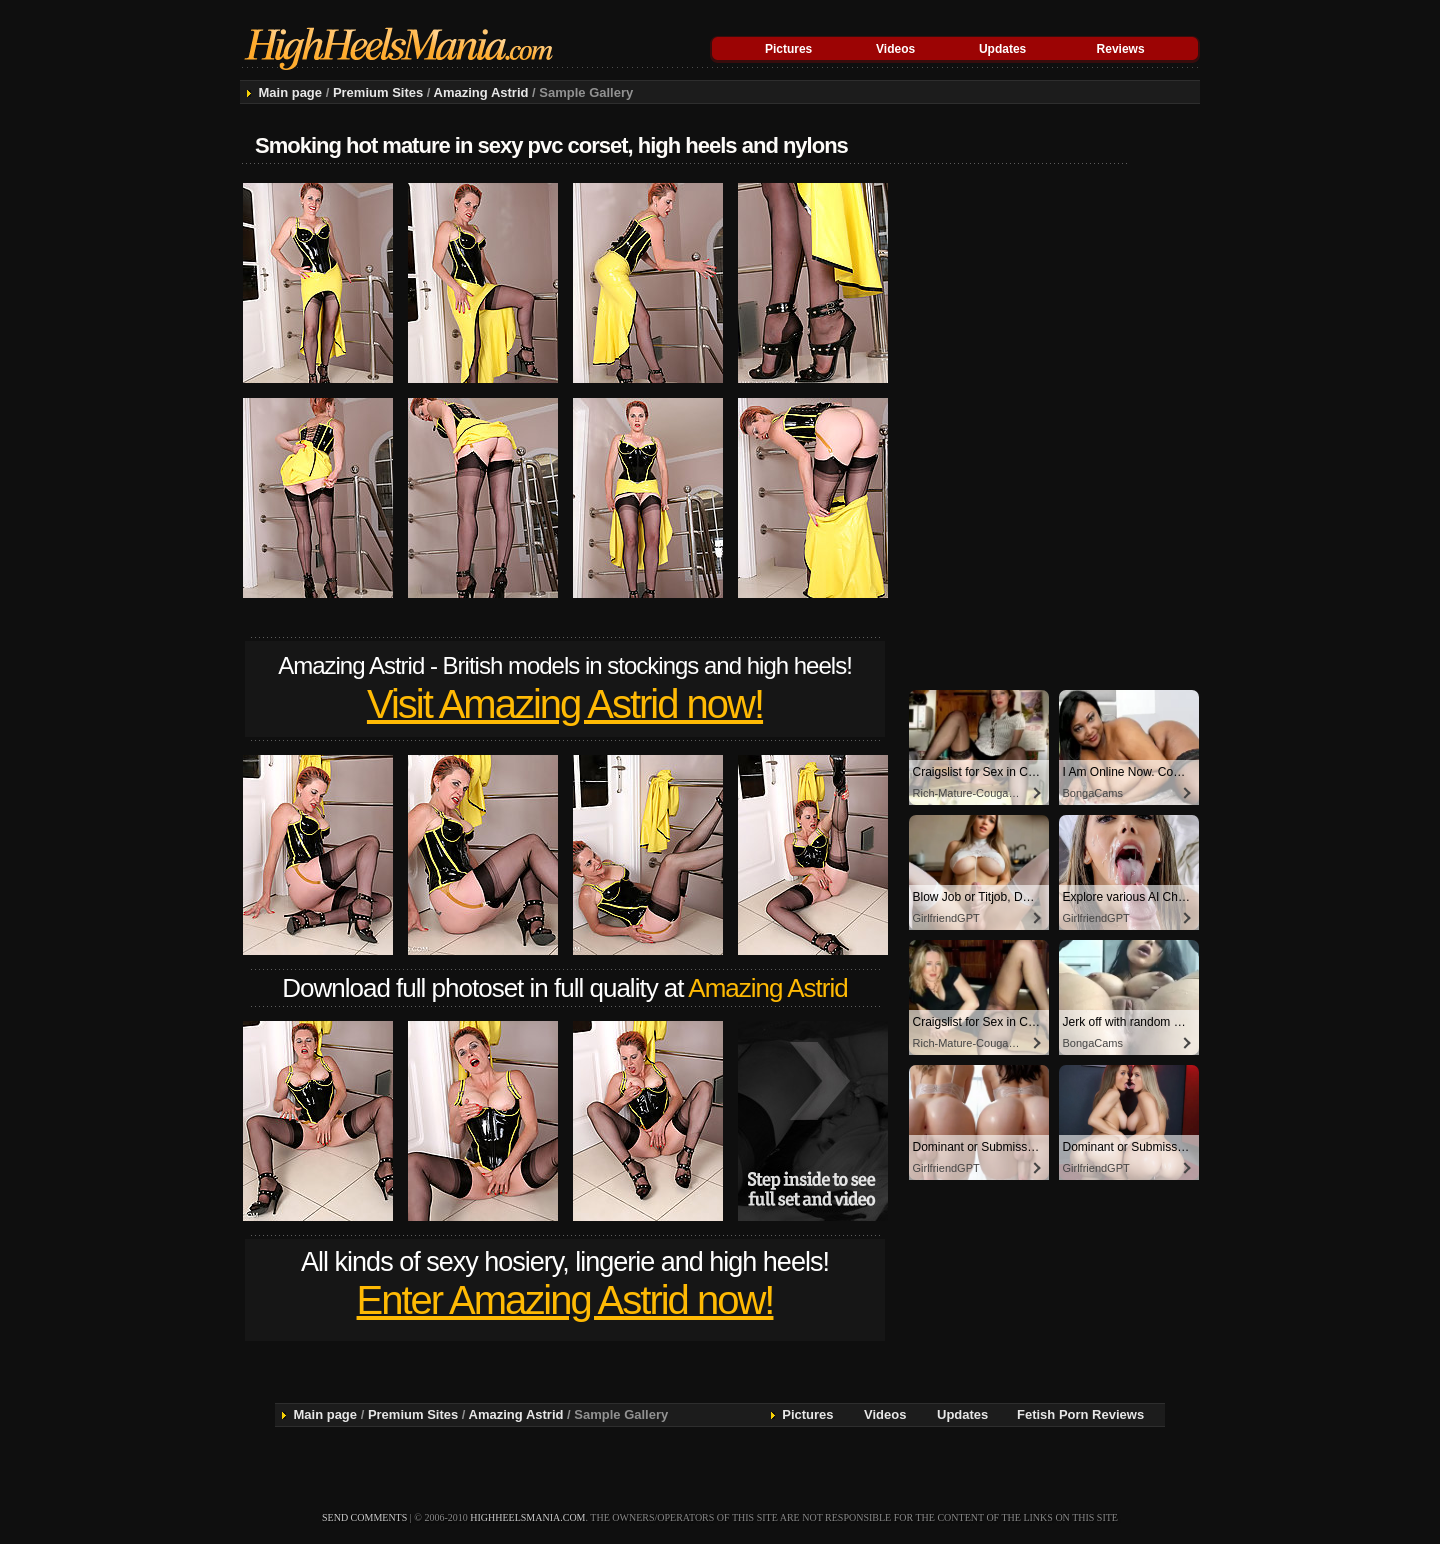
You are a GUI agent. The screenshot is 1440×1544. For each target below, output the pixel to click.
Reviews (1121, 49)
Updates (1002, 49)
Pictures (788, 49)
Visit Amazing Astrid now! (565, 704)
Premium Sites (378, 92)
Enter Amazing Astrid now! (565, 1300)
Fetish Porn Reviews (1080, 1414)
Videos (895, 49)
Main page (290, 92)
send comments (364, 1517)
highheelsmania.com (527, 1517)
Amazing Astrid (481, 92)
